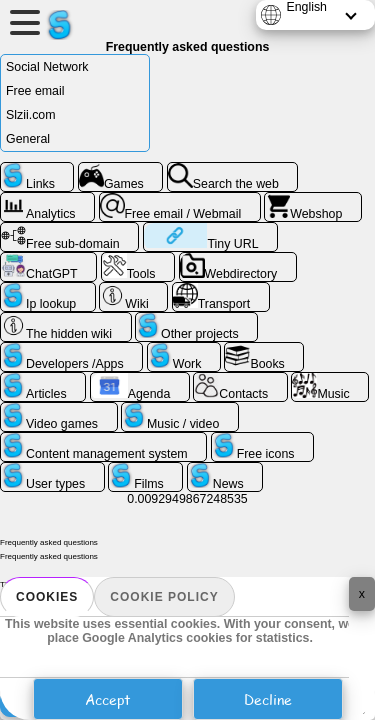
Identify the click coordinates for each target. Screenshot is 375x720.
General (28, 139)
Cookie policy (164, 597)
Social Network (47, 67)
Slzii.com (31, 115)
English (306, 7)
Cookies (47, 597)
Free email (35, 91)
